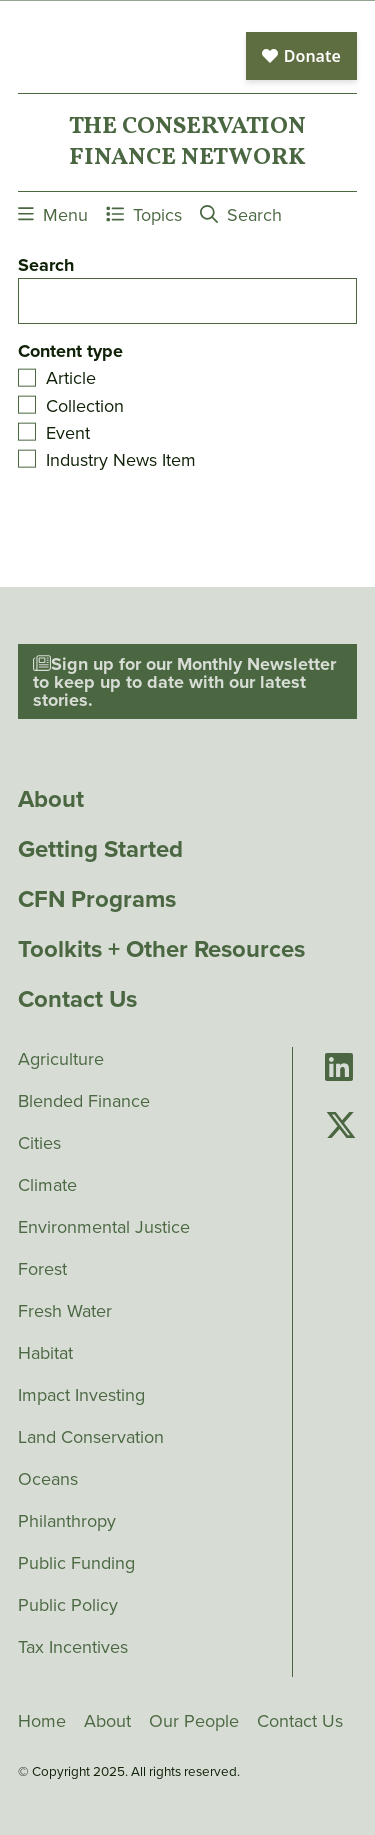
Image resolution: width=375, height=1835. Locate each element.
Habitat (45, 1353)
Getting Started (100, 849)
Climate (47, 1185)
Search (241, 214)
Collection (85, 406)
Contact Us (77, 999)
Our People (194, 1721)
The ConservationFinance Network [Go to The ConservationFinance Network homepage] (187, 142)
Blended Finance (84, 1101)
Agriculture (61, 1059)
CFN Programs (97, 899)
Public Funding (76, 1563)
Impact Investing (81, 1395)
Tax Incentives (73, 1647)
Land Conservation (91, 1437)
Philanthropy (67, 1521)
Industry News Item (121, 460)
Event (68, 433)
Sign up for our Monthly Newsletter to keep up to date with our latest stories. (184, 682)
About (51, 799)
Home (42, 1721)
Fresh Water (65, 1311)
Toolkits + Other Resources (161, 949)
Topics (144, 214)
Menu (53, 214)
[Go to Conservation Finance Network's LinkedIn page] (339, 1068)
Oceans (48, 1479)
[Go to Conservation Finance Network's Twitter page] (341, 1126)
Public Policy (68, 1605)
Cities (39, 1143)
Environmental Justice (104, 1227)
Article (71, 378)
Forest (42, 1269)
